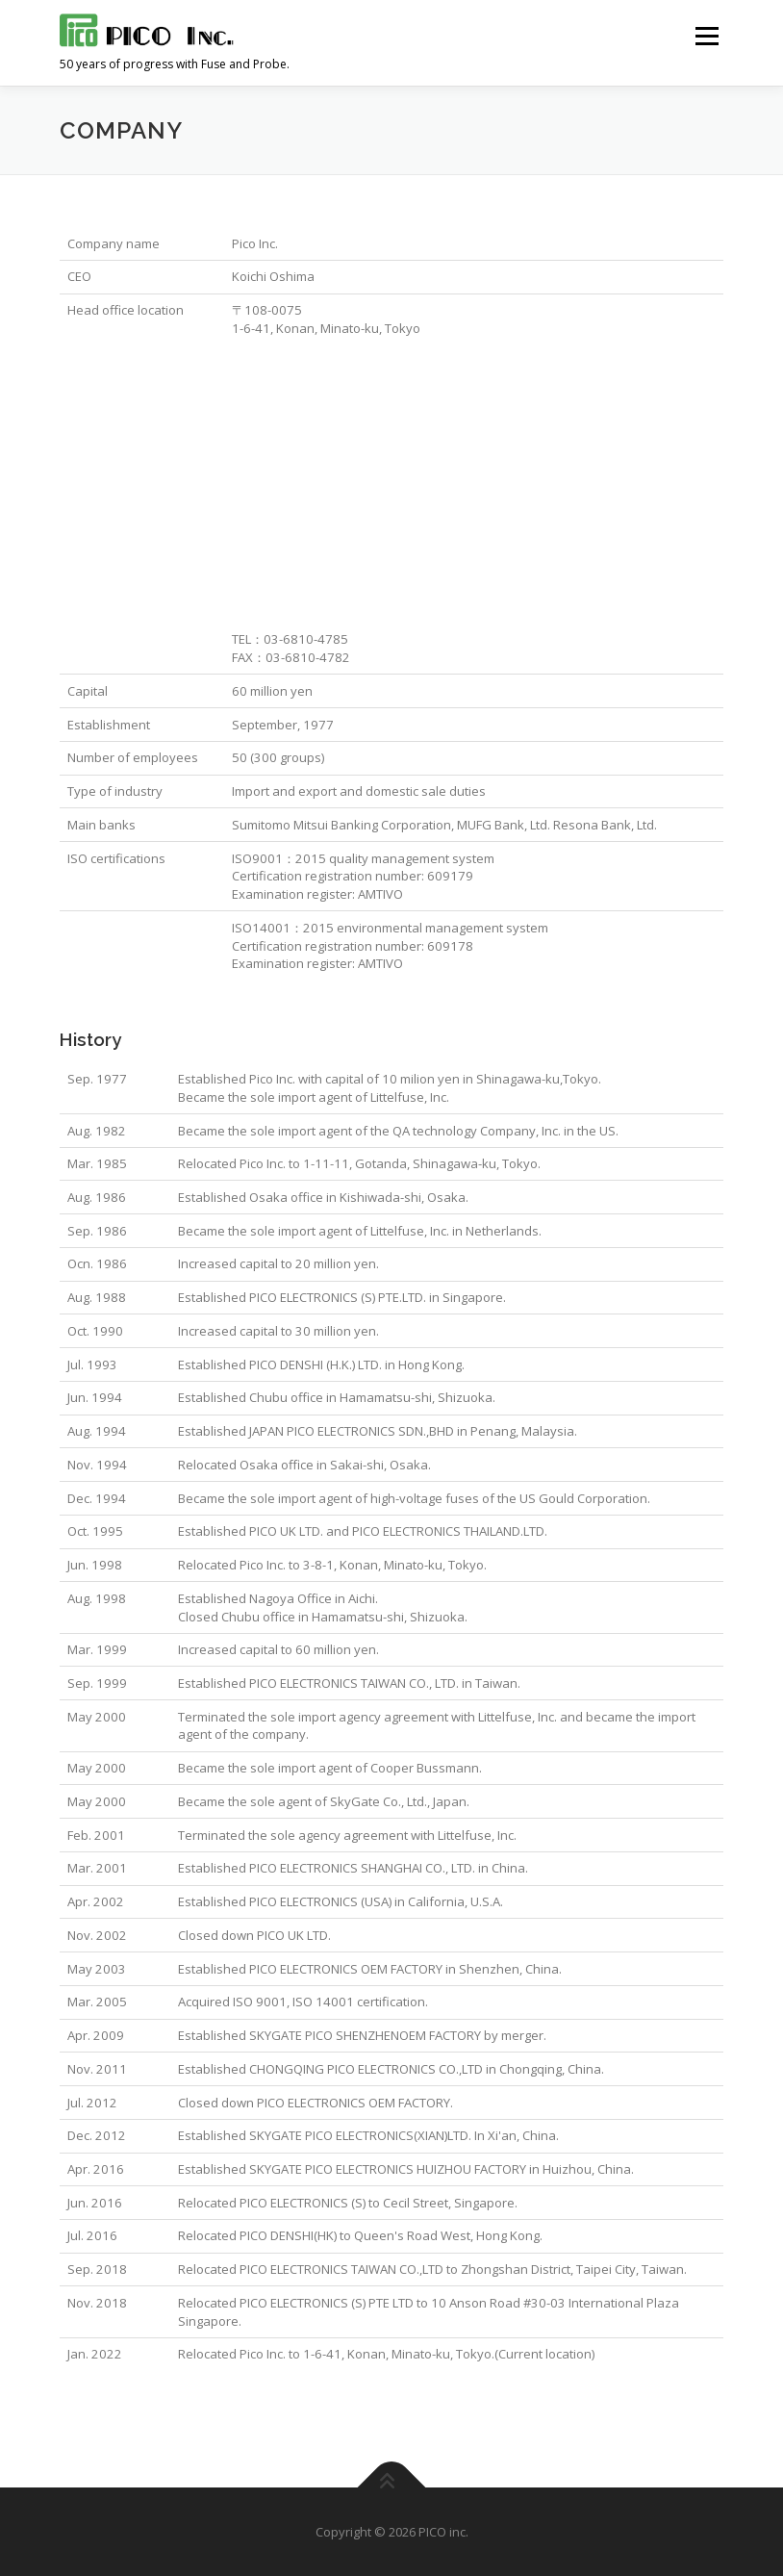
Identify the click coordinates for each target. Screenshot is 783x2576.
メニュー (706, 35)
